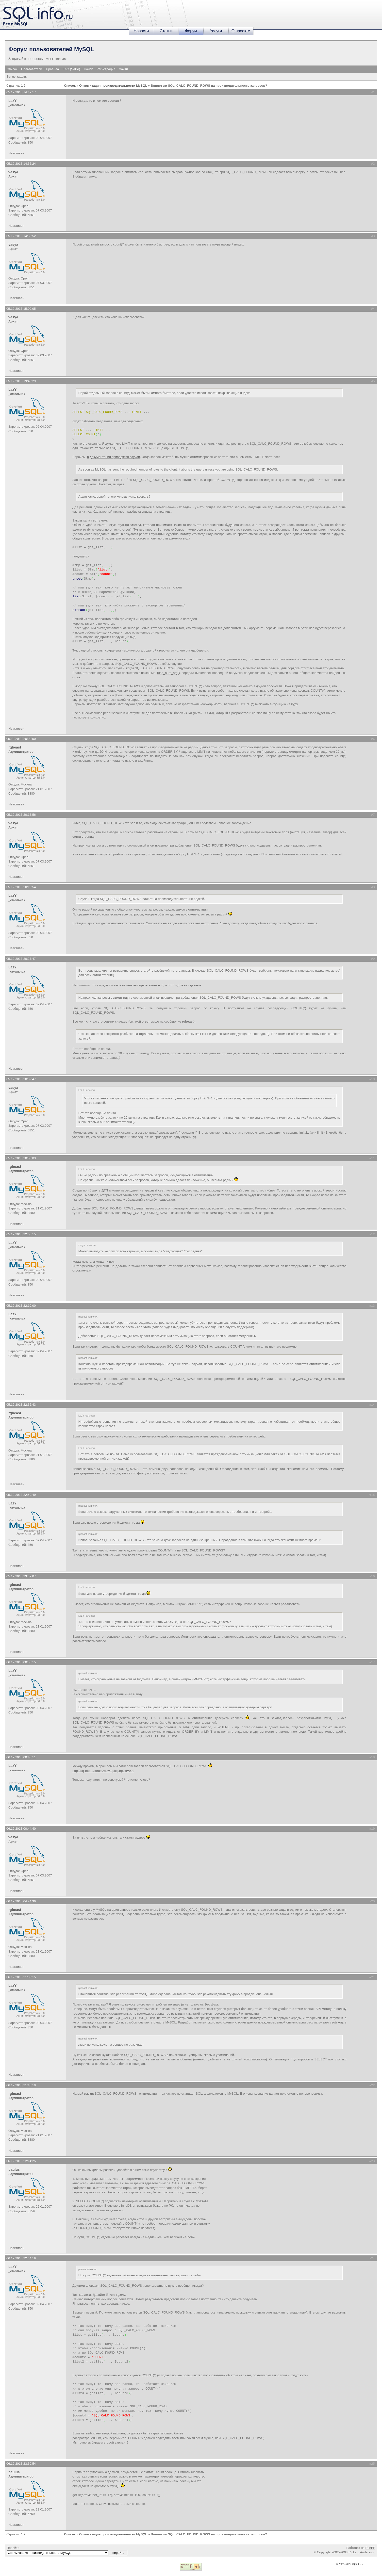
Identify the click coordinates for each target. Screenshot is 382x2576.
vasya (13, 172)
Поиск (88, 69)
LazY (12, 101)
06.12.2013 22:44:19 (21, 2258)
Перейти (67, 2550)
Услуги (216, 31)
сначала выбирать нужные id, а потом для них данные (160, 985)
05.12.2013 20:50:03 (21, 1158)
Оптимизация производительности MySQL (113, 85)
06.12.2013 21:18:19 (21, 2085)
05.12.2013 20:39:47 (21, 1079)
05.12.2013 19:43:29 (21, 381)
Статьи (166, 31)
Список (12, 69)
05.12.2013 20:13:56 (21, 814)
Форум (191, 31)
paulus (14, 2169)
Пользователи (31, 69)
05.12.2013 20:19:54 (21, 887)
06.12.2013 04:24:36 (21, 1901)
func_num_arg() (168, 673)
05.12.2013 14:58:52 (21, 236)
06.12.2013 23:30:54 (21, 2463)
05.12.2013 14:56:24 (21, 163)
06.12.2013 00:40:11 (21, 1757)
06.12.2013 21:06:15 (21, 1977)
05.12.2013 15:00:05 (21, 308)
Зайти (123, 69)
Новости (141, 31)
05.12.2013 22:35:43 (21, 1404)
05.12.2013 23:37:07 (21, 1576)
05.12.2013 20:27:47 (21, 959)
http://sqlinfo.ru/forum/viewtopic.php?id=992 (103, 1771)
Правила (52, 69)
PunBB (370, 2548)
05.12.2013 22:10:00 (21, 1305)
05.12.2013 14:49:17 (21, 92)
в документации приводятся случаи (113, 457)
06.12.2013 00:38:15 (21, 1662)
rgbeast (14, 747)
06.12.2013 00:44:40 (21, 1828)
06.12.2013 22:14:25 (21, 2161)
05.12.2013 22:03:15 (21, 1234)
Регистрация (106, 69)
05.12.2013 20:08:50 (21, 739)
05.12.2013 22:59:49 (21, 1495)
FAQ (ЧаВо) (71, 69)
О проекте (241, 31)
